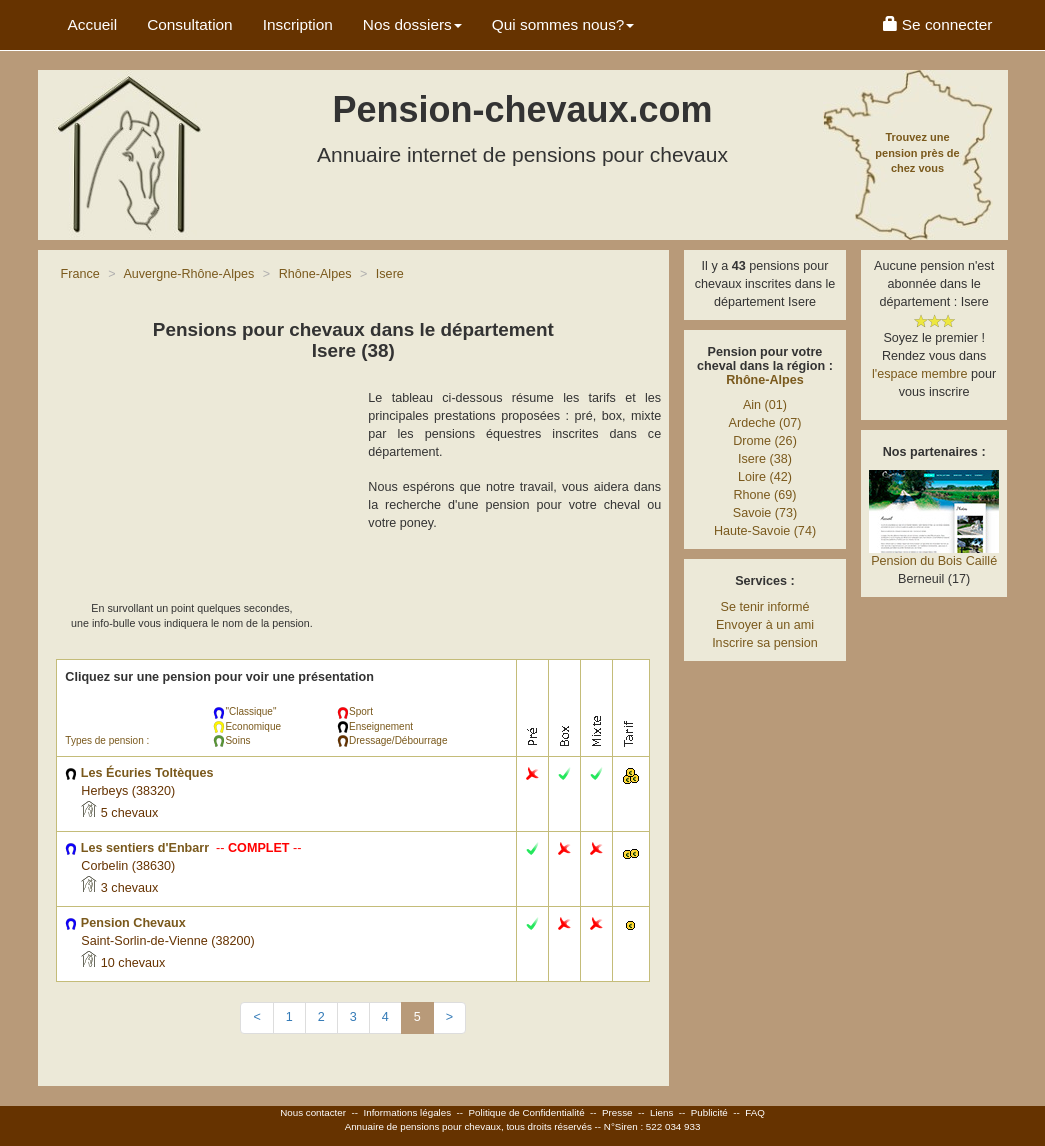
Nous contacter (313, 1112)
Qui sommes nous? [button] (563, 24)
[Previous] (256, 1018)
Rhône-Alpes (765, 380)
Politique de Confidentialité (527, 1112)
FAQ (755, 1112)
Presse (617, 1112)
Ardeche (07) (765, 423)
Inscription (298, 24)
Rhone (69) (764, 495)
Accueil (93, 24)
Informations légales (407, 1112)
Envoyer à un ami (765, 625)
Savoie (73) (765, 513)
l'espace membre (920, 374)
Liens (661, 1112)
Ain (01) (765, 405)
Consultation (190, 24)
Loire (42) (765, 477)
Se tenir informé (765, 607)
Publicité (709, 1112)
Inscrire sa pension (765, 643)
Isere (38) (765, 459)
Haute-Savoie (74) (765, 531)
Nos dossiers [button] (412, 24)
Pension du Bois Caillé (934, 561)
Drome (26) (765, 441)
